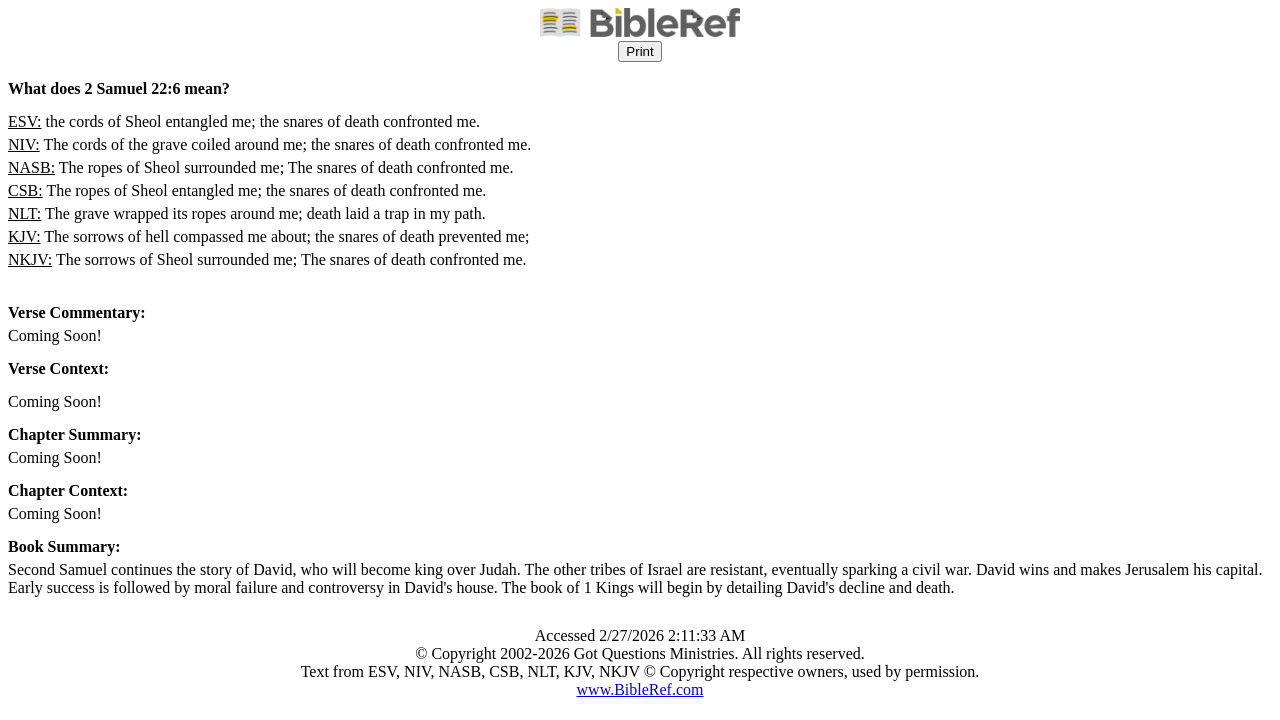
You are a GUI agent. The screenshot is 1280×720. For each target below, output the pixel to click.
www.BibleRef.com (640, 689)
